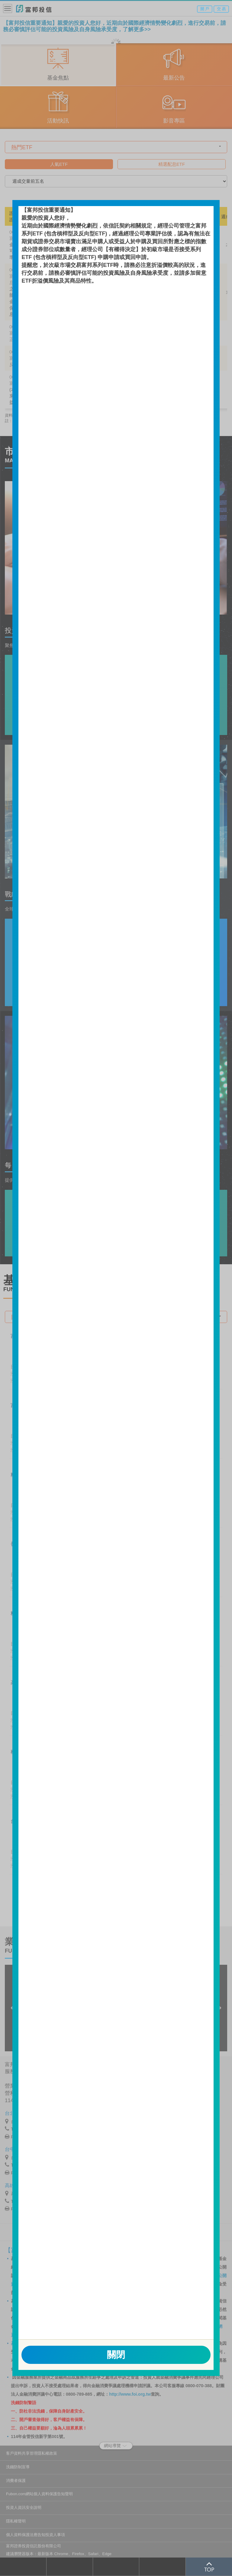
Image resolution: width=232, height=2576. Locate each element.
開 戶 (204, 9)
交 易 (221, 9)
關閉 (116, 2355)
